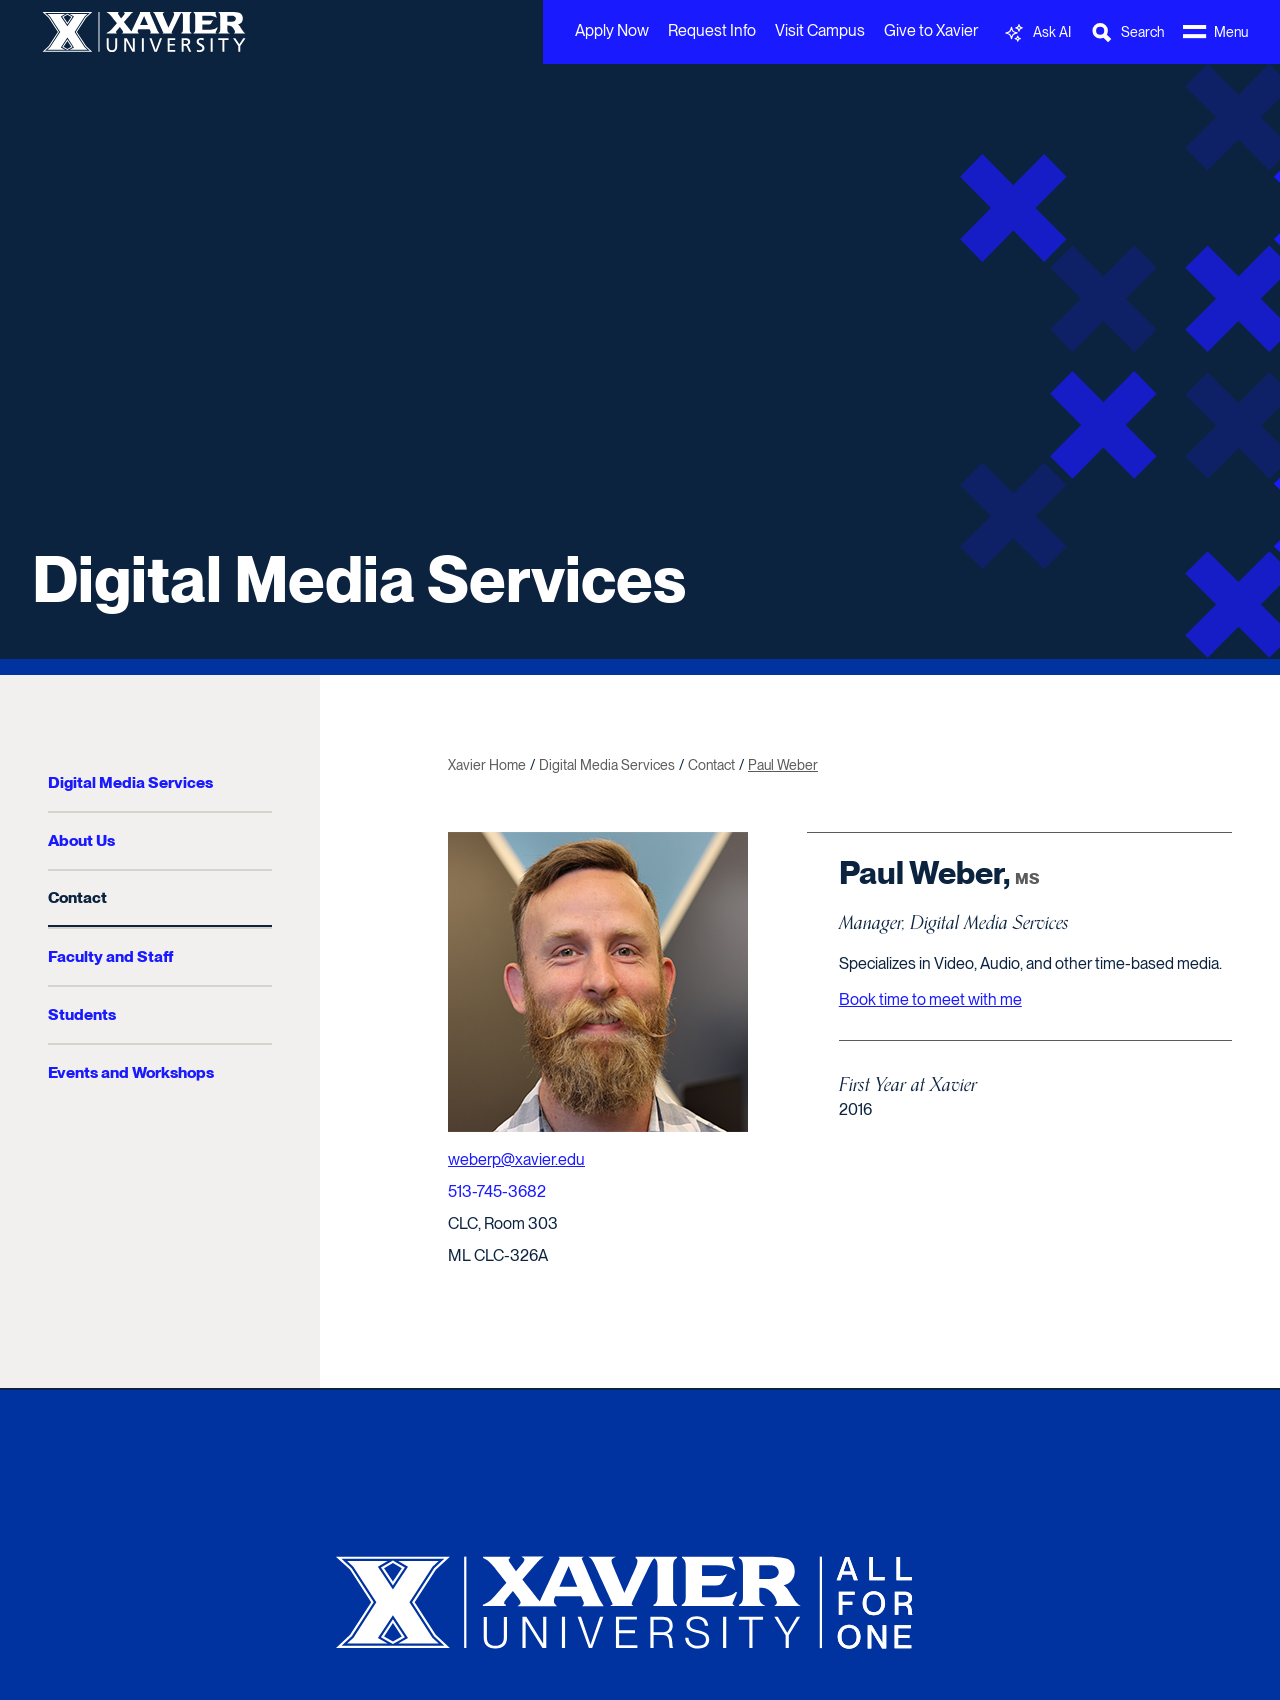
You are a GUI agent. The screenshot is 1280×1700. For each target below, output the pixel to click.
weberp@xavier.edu (516, 1159)
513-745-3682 (497, 1191)
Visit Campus (820, 30)
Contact (77, 897)
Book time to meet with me (930, 999)
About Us (81, 840)
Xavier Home (487, 765)
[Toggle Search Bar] (1127, 32)
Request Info (712, 30)
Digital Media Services (359, 579)
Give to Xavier (931, 30)
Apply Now (612, 30)
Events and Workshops (131, 1072)
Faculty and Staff (110, 956)
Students (82, 1014)
